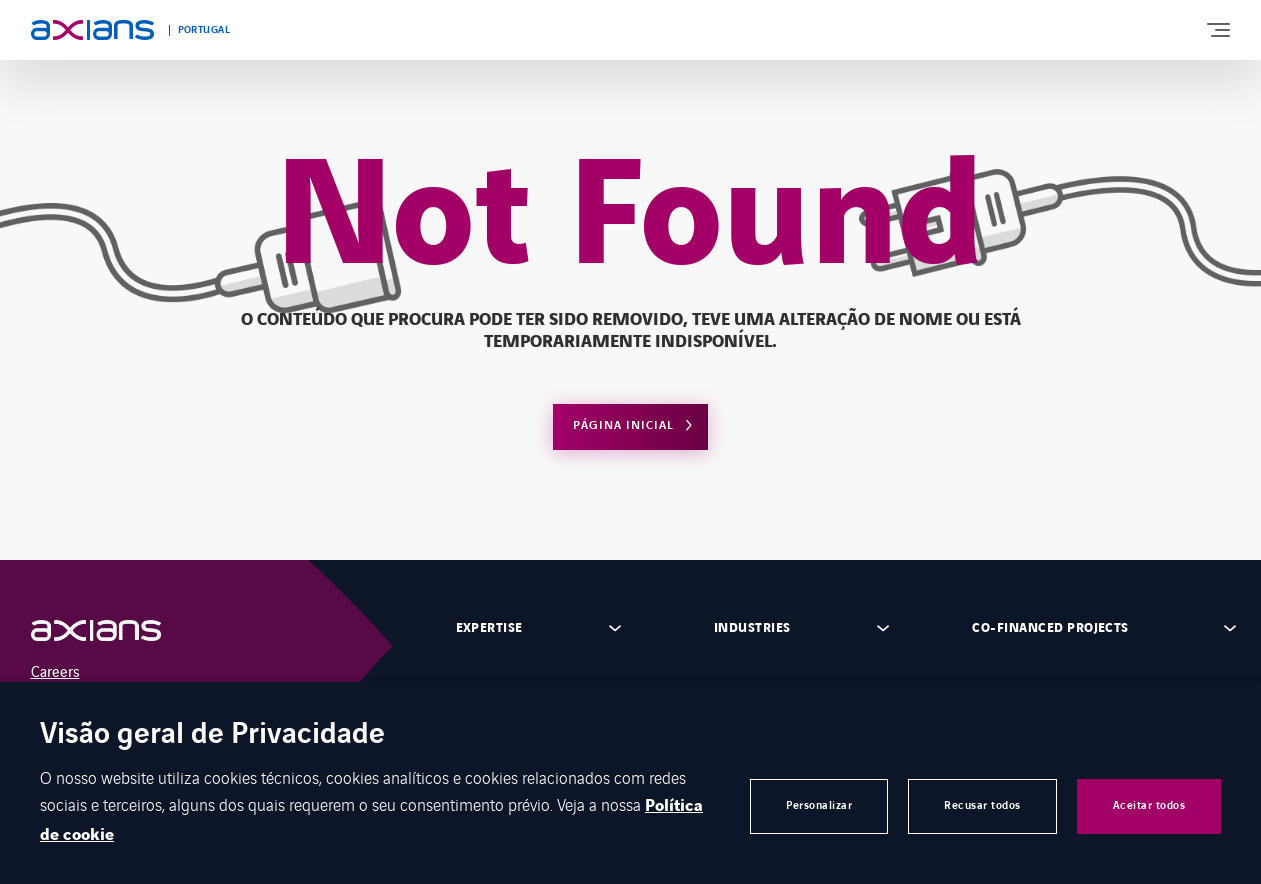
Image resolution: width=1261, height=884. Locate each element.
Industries (752, 628)
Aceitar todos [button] (1149, 805)
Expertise (489, 628)
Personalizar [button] (819, 805)
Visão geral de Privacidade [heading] (212, 735)
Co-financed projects (1050, 628)
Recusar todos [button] (982, 805)
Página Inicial (623, 425)
